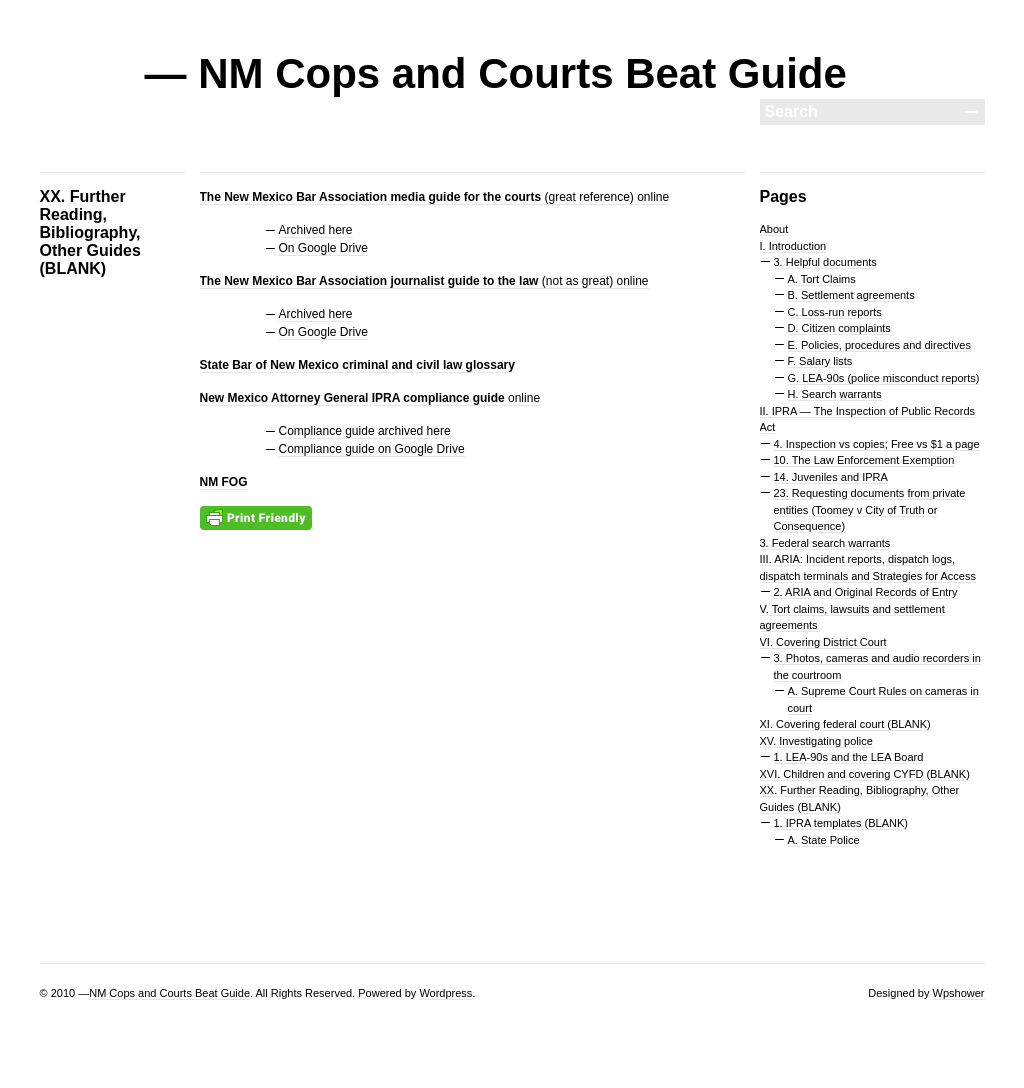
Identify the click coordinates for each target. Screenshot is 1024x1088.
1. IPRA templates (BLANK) (841, 823)
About (774, 229)
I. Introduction (793, 246)
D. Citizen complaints (839, 328)
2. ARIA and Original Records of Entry (866, 592)
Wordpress (445, 993)
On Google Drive (323, 248)
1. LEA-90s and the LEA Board (849, 757)
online (370, 398)
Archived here (316, 230)
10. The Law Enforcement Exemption (864, 460)
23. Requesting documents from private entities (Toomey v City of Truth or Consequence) (870, 509)
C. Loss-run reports (835, 312)
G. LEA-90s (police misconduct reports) (884, 378)
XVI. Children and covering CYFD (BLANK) (865, 774)
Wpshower (959, 993)
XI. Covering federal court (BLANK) (845, 724)
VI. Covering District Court (823, 642)
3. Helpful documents (825, 262)
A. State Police (824, 840)
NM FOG (224, 482)
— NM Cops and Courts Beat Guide (496, 73)
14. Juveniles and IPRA (831, 477)
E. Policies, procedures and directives (879, 345)
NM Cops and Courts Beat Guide (169, 993)
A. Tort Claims (822, 279)
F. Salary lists (820, 361)
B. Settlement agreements (851, 295)
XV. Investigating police (816, 741)
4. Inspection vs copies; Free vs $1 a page (877, 444)
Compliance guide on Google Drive (372, 449)
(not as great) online (424, 281)
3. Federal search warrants (825, 543)
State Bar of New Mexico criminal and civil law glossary (357, 365)
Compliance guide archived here (365, 431)
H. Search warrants (835, 394)
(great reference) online (435, 197)
